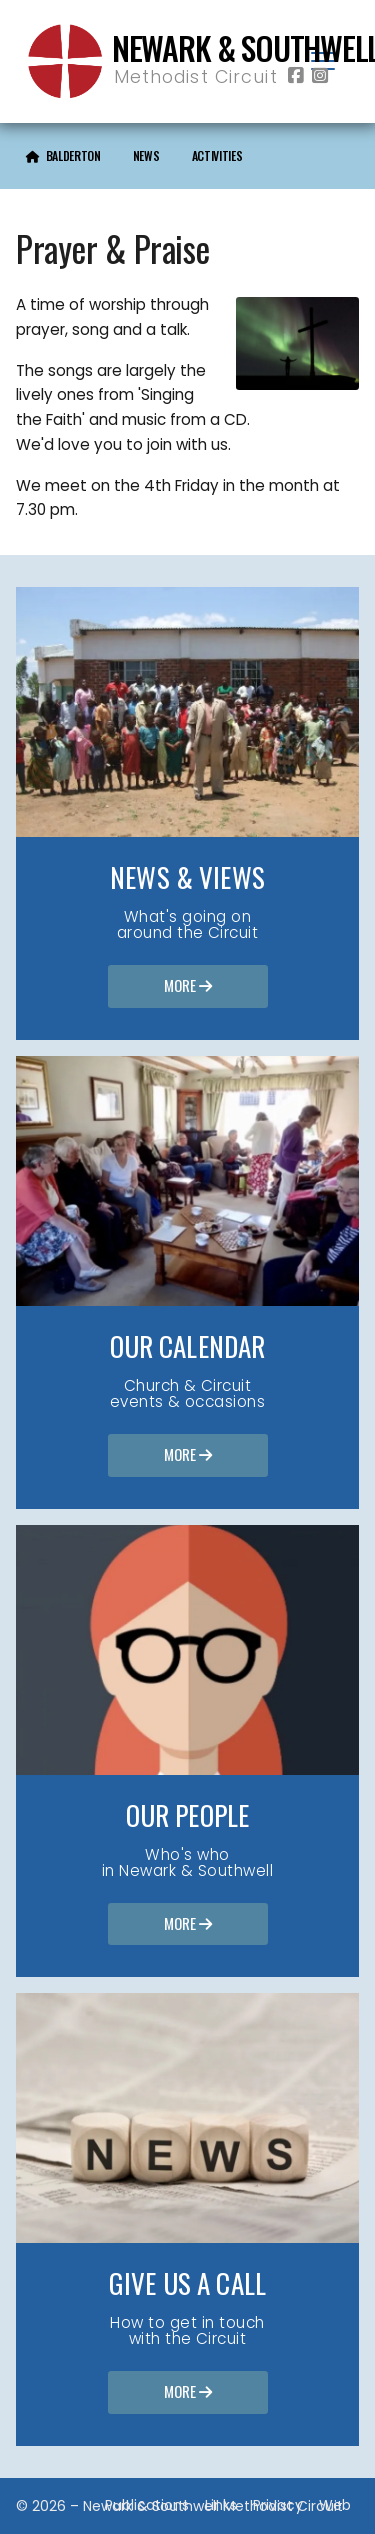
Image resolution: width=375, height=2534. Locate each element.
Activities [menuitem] (217, 155)
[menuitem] (63, 155)
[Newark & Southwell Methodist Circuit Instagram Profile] (320, 76)
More (188, 987)
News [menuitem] (146, 155)
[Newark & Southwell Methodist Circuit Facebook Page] (296, 76)
